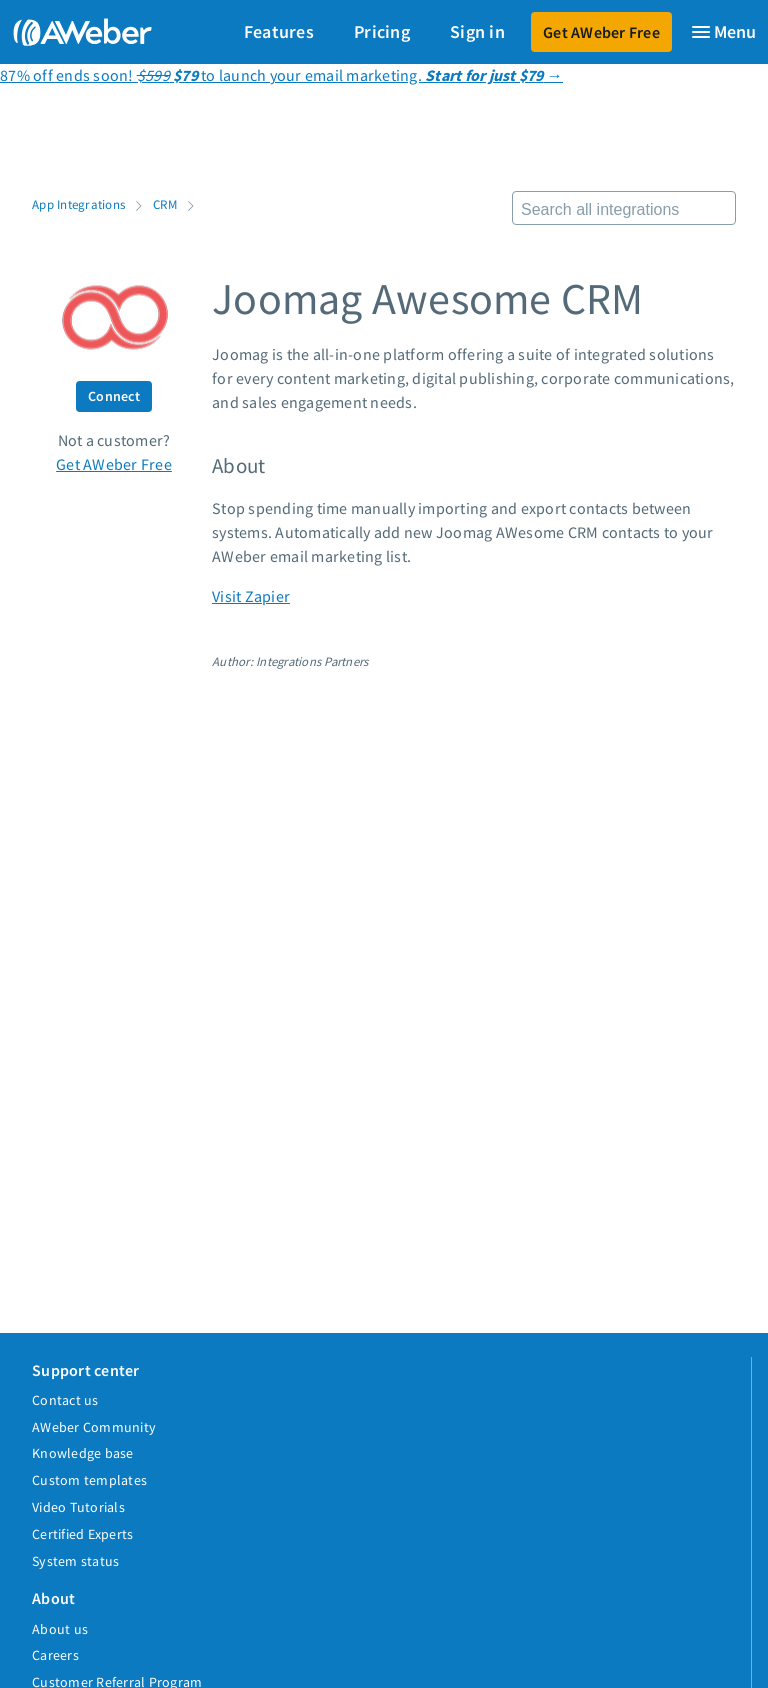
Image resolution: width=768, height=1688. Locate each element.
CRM (165, 204)
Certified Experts (82, 1534)
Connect (114, 396)
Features (279, 31)
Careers (55, 1655)
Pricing (382, 31)
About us (60, 1629)
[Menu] (723, 32)
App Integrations (78, 204)
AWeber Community (94, 1427)
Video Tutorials (78, 1507)
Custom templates (89, 1480)
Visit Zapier (251, 596)
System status (75, 1561)
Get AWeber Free (601, 32)
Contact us (65, 1400)
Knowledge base (83, 1453)
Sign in (477, 31)
